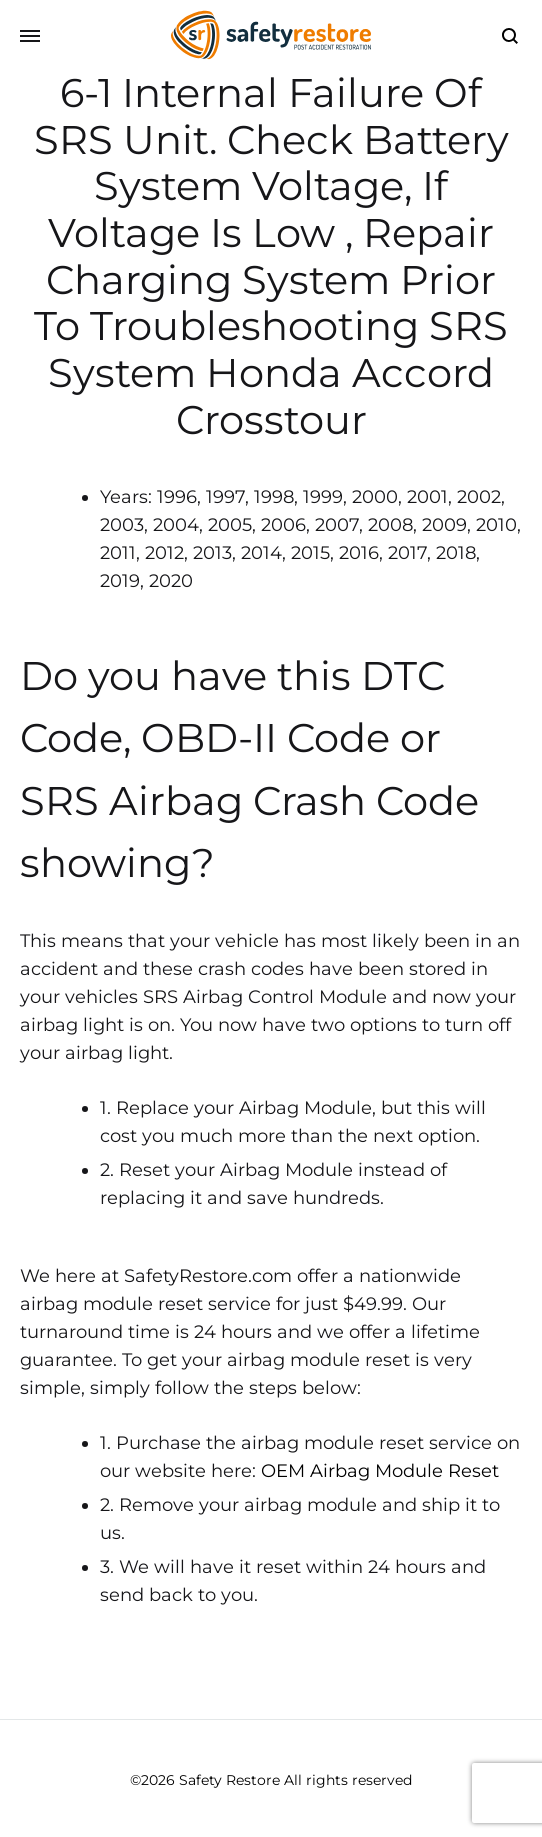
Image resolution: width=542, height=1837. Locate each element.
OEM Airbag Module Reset (380, 1471)
